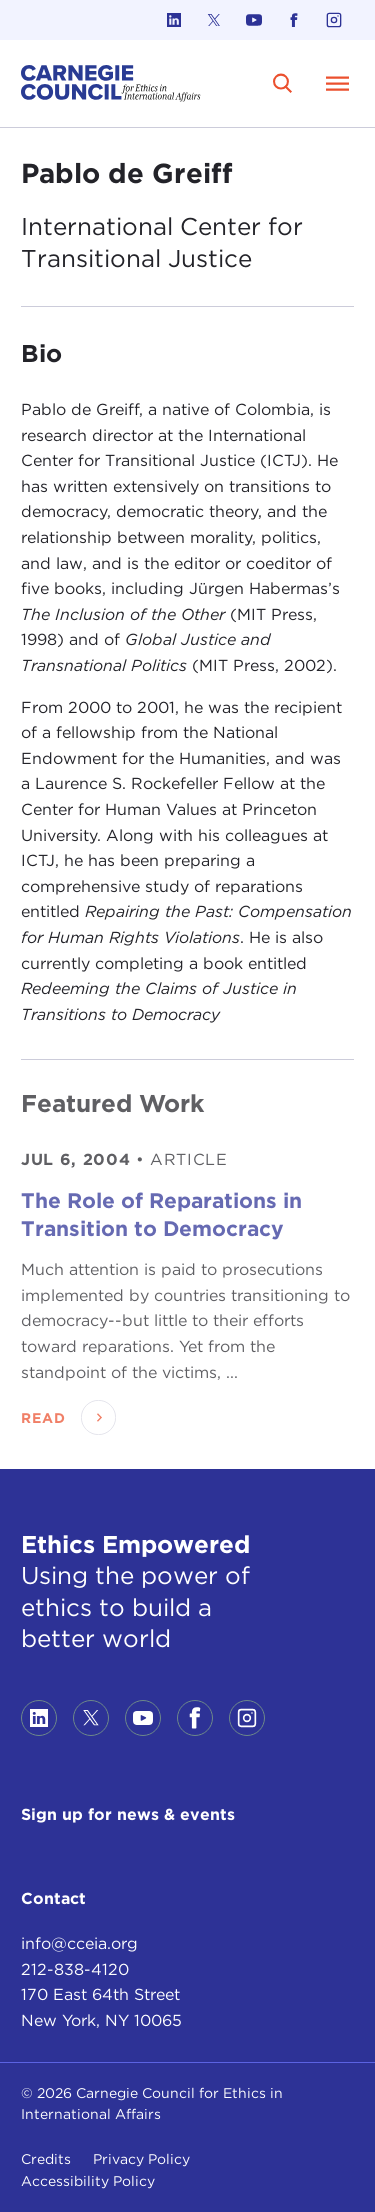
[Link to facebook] (294, 20)
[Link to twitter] (214, 20)
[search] (283, 83)
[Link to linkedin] (174, 20)
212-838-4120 (75, 1969)
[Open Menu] (338, 83)
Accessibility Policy (88, 2181)
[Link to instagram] (334, 20)
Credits (46, 2159)
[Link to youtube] (254, 20)
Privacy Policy (141, 2159)
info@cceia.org (79, 1943)
